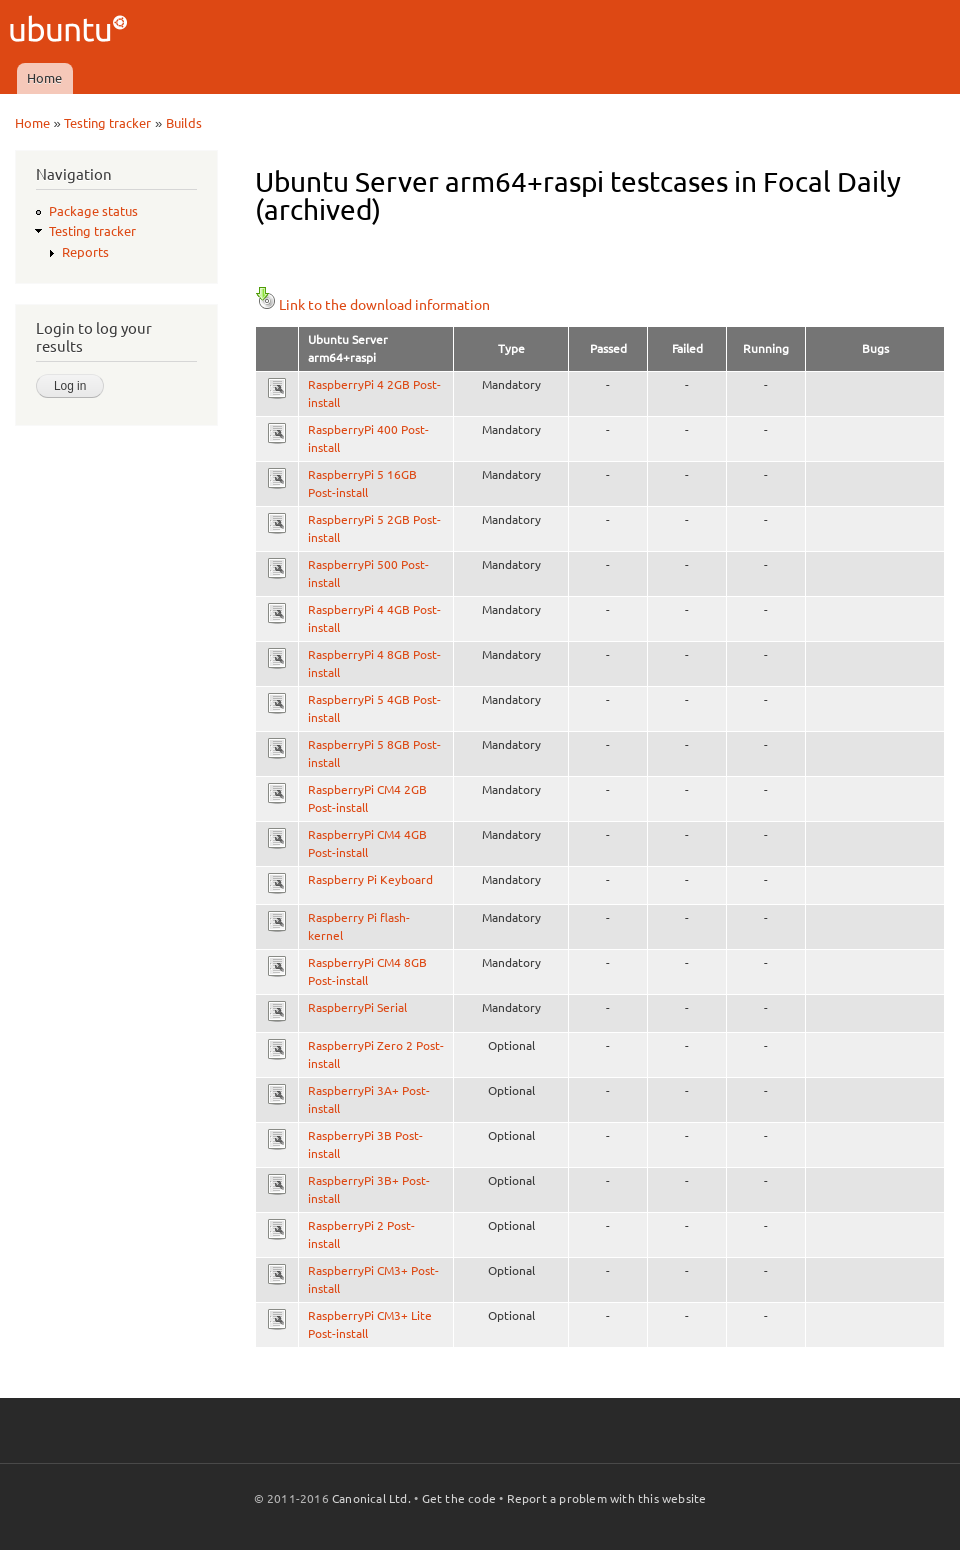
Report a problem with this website (607, 1498)
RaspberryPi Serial (357, 1007)
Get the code (459, 1498)
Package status (93, 211)
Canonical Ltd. (371, 1498)
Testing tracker (107, 123)
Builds (184, 123)
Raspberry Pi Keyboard (370, 879)
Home (44, 78)
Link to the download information (372, 305)
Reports (85, 252)
